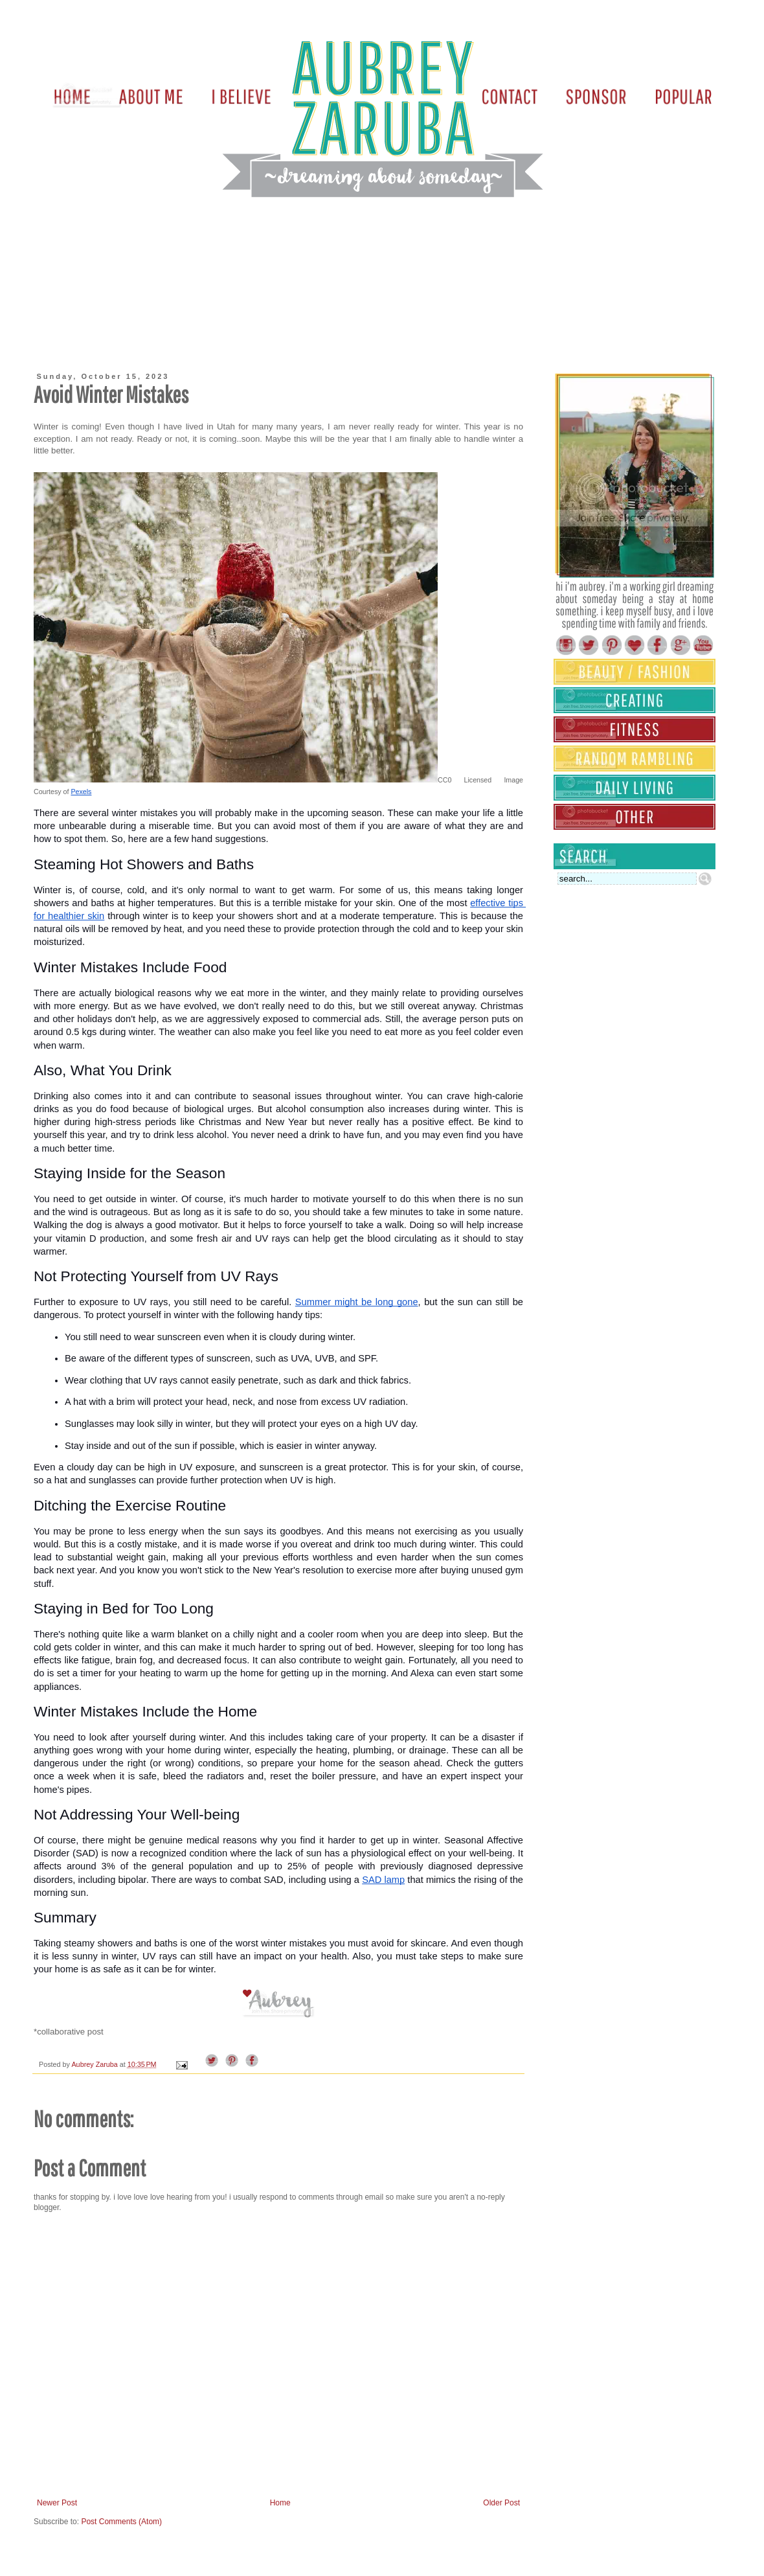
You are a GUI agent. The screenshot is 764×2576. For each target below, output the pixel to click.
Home (280, 2502)
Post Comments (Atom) (121, 2521)
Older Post (501, 2502)
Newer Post (57, 2502)
